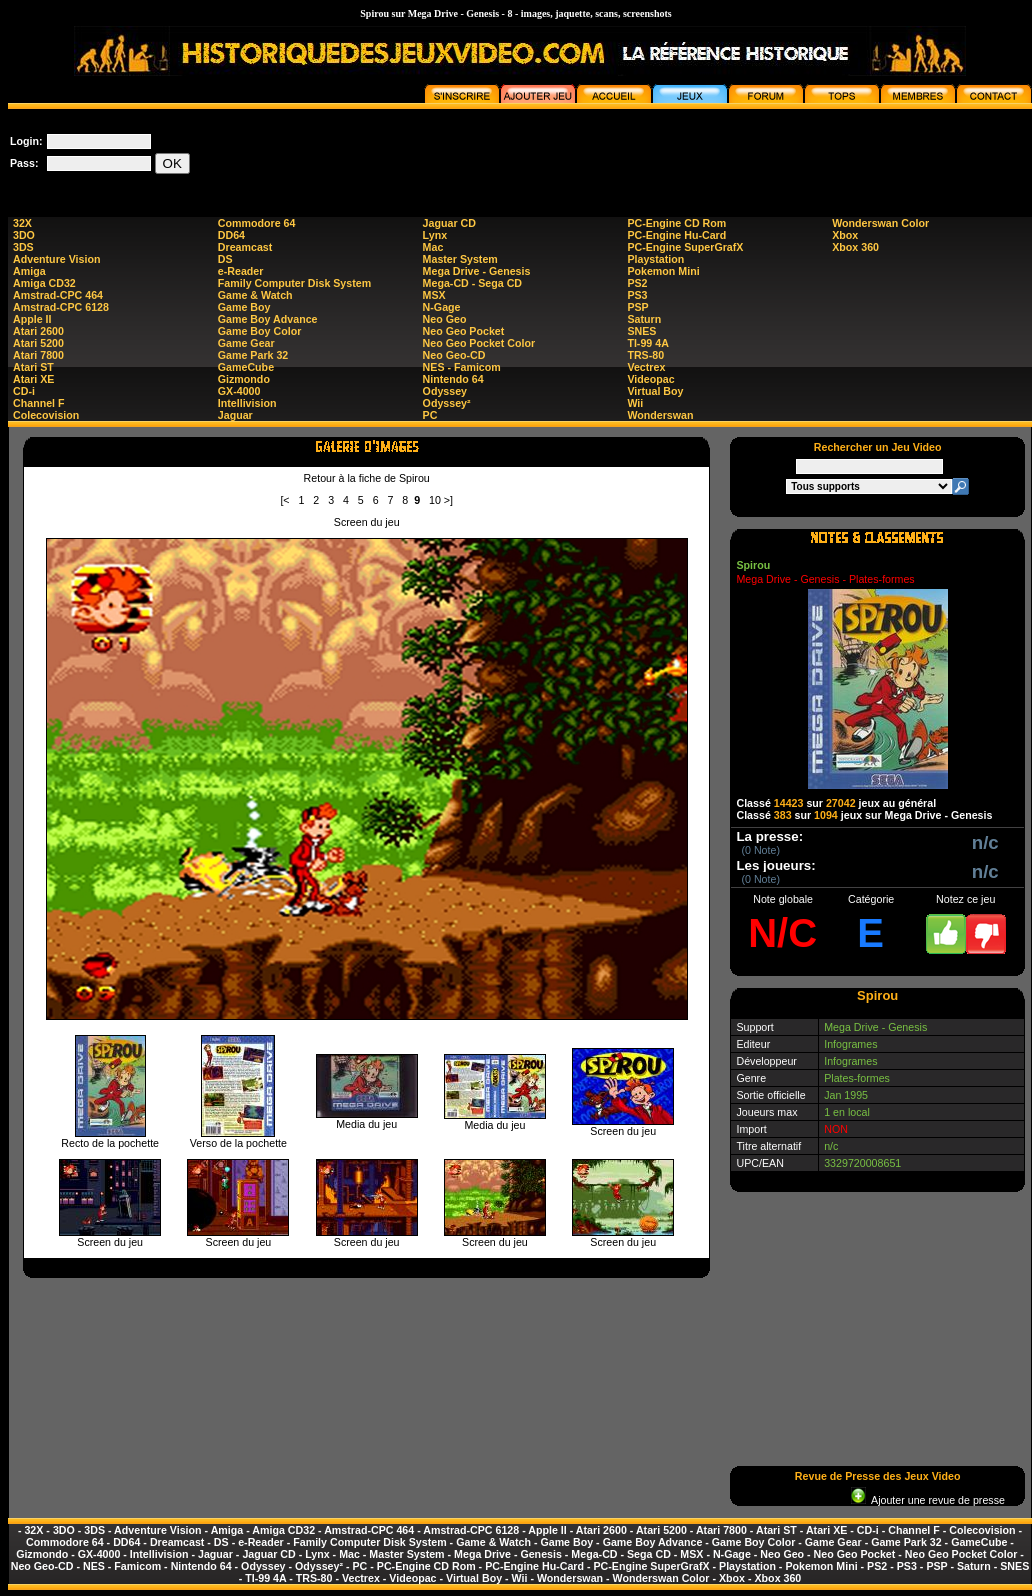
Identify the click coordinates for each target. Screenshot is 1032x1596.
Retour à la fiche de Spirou (367, 478)
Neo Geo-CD (454, 355)
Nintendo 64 (453, 379)
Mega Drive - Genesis (477, 271)
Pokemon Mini (663, 271)
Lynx (435, 235)
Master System (460, 259)
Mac (433, 247)
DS (225, 259)
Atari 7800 (38, 355)
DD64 (231, 235)
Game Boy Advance (268, 319)
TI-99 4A (647, 343)
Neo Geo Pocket (464, 331)
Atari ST (33, 367)
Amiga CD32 (44, 283)
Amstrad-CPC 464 (58, 295)
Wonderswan (660, 415)
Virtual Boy (655, 391)
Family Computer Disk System (294, 283)
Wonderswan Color (880, 223)
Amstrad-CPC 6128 (61, 307)
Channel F (39, 403)
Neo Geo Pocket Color (479, 343)
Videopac (650, 379)
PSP (637, 307)
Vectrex (646, 367)
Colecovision (46, 415)
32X (22, 223)
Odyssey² (447, 403)
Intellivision (247, 403)
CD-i (24, 391)
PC (430, 415)
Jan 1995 (846, 1095)
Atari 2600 (38, 331)
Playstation (655, 259)
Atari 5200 (38, 343)
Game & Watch (255, 295)
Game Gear (246, 343)
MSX (434, 295)
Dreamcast (245, 247)
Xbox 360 (855, 247)
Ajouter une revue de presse (928, 1500)
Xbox (845, 235)
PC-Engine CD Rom (676, 223)
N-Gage (442, 307)
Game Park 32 (253, 355)
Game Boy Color (260, 331)
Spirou (753, 565)
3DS (23, 247)
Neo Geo (445, 319)
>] (448, 500)
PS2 (637, 283)
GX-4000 (239, 391)
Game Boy (244, 307)
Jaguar (235, 415)
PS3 (637, 295)
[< (284, 500)
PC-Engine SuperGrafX (685, 247)
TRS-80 (645, 355)
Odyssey (445, 391)
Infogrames (850, 1044)
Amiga (29, 271)
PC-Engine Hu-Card (676, 235)
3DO (24, 235)
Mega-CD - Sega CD (472, 283)
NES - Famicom (462, 367)
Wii (635, 403)
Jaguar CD (449, 223)
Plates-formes (857, 1078)
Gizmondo (244, 379)
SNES (641, 331)
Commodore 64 (257, 223)
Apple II (32, 319)
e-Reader (241, 271)
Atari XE (33, 379)
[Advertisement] (878, 1329)
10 (435, 500)
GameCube (246, 367)
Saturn (644, 319)
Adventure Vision (56, 259)
